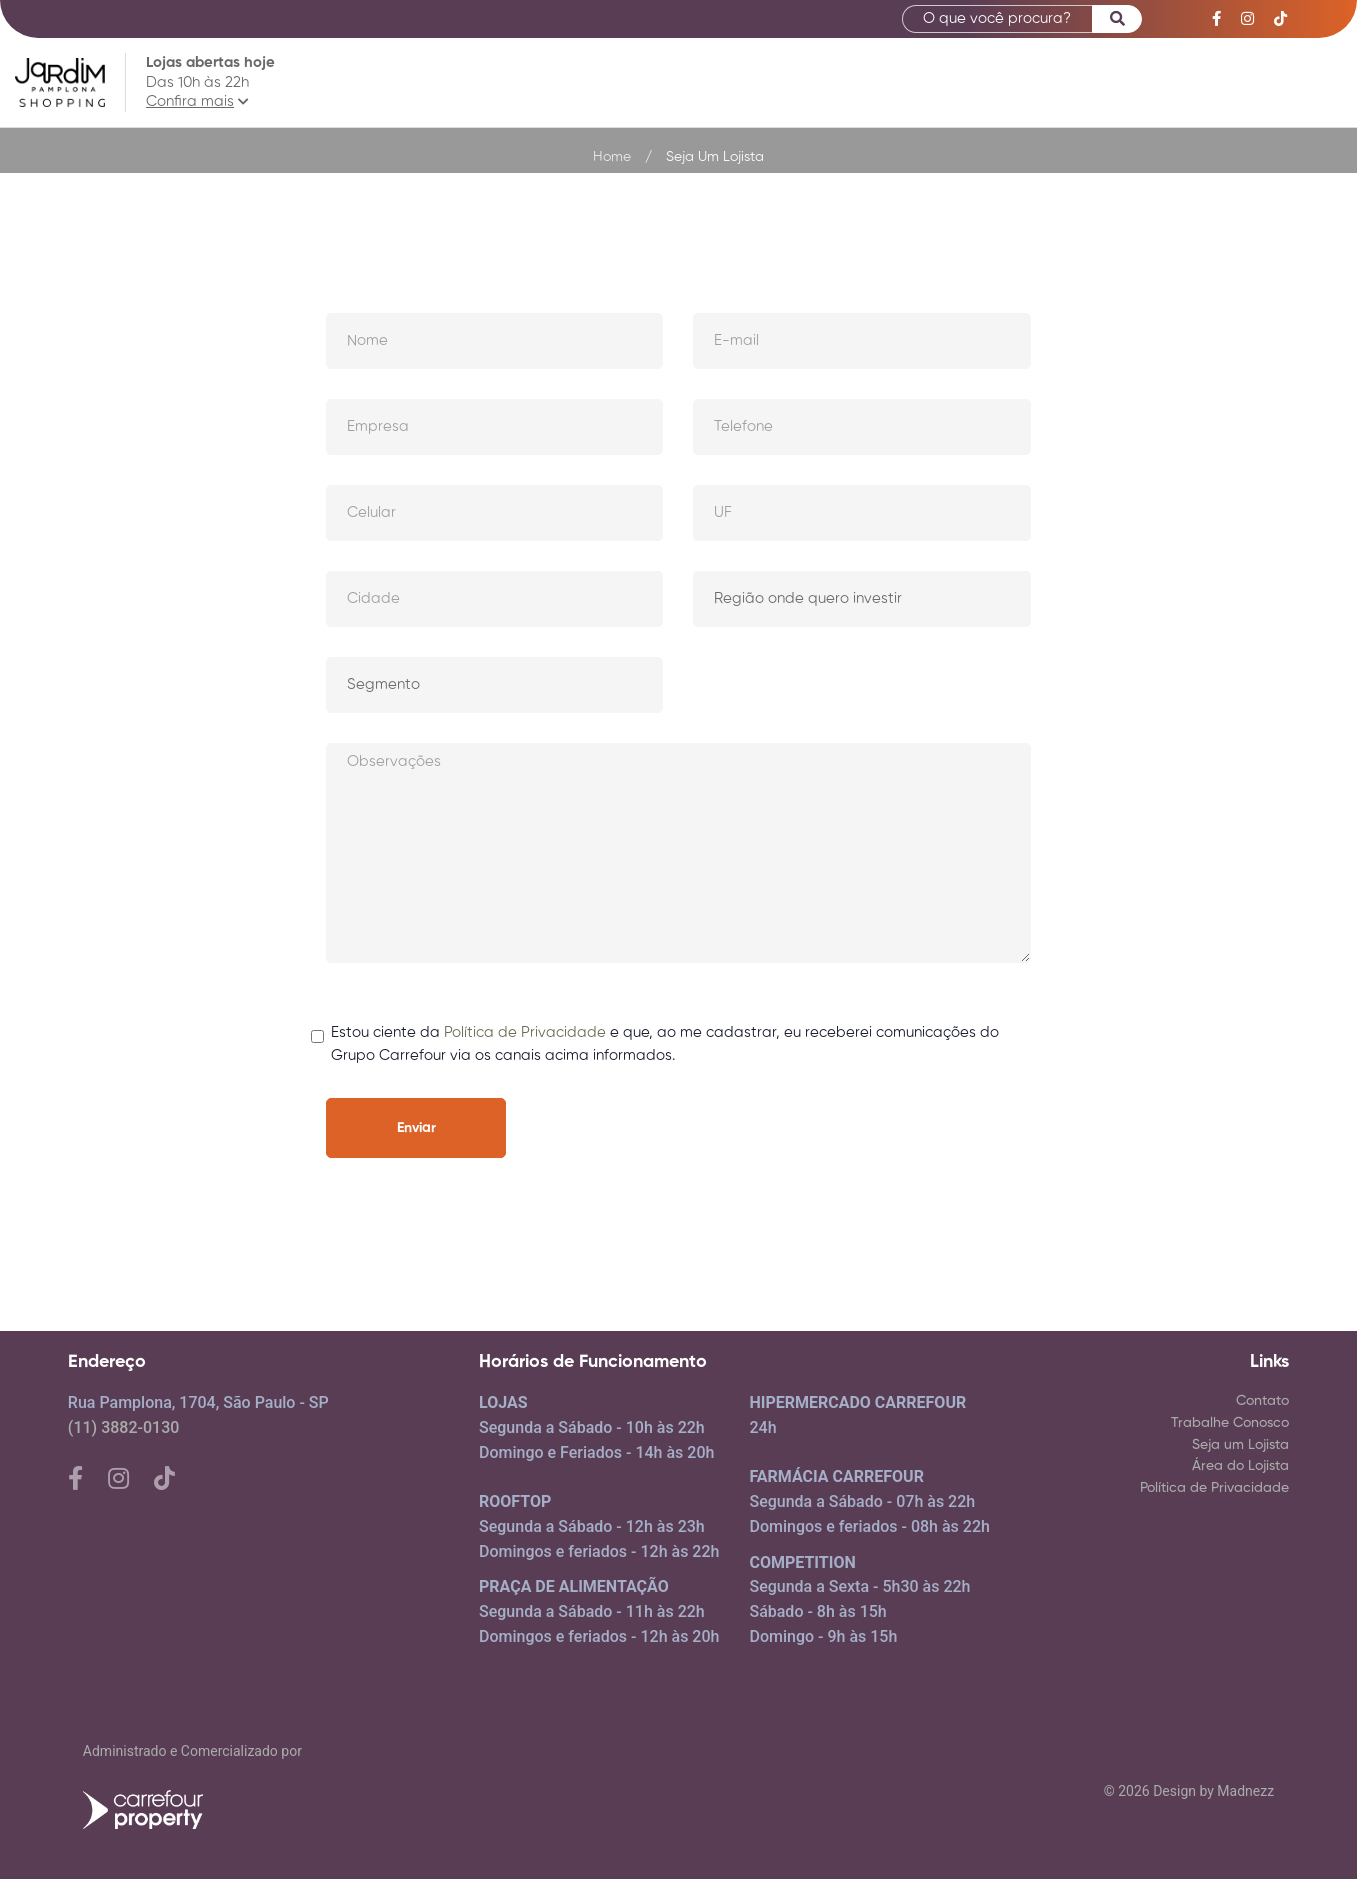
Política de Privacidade (525, 1032)
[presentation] (879, 1137)
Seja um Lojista (1240, 1445)
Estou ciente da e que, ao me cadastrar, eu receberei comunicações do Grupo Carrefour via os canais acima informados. (665, 1042)
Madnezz (1245, 1791)
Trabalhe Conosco (1230, 1423)
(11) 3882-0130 (123, 1427)
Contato (1262, 1401)
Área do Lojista (1240, 1466)
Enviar (416, 1128)
